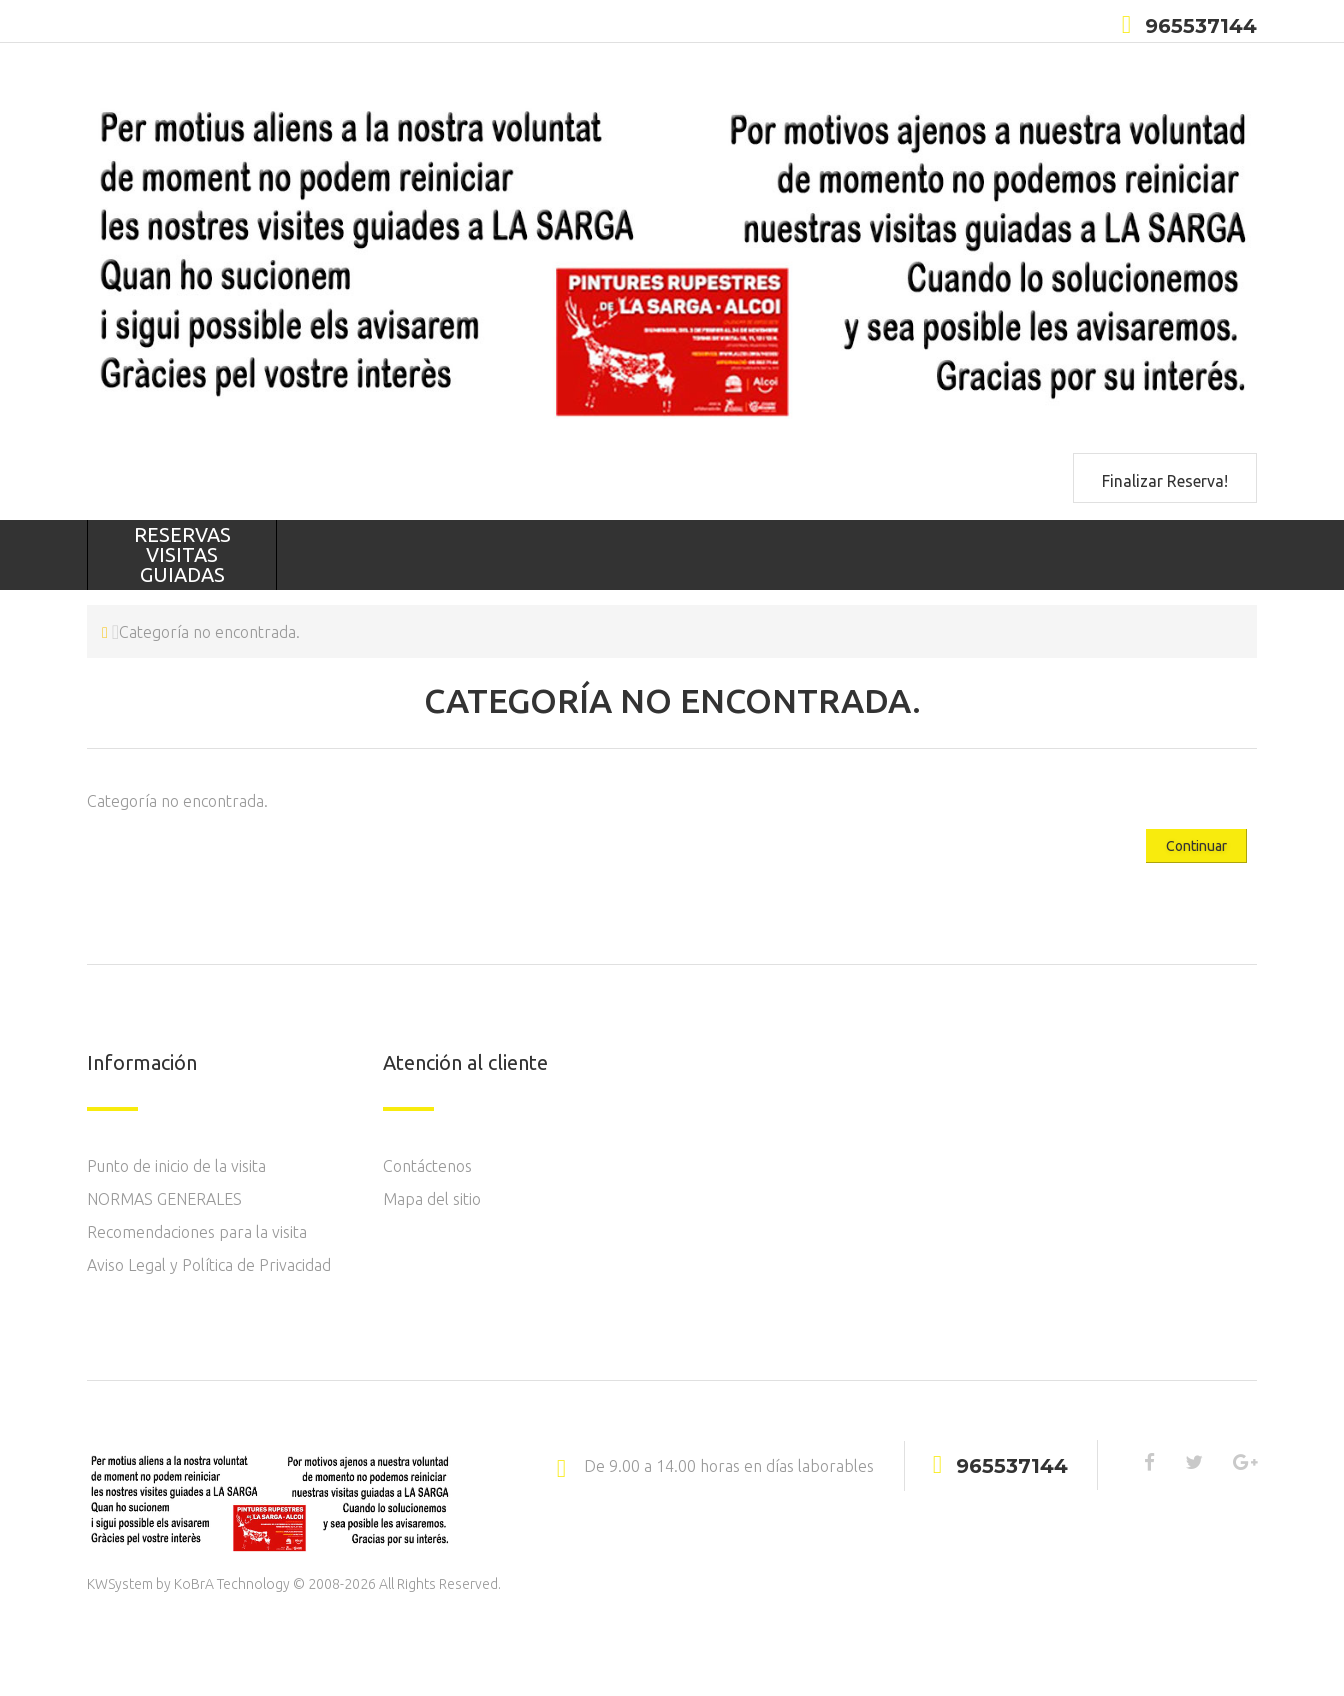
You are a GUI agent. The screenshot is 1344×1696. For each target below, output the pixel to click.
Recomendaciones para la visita (197, 1232)
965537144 (1201, 26)
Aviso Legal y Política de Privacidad (209, 1265)
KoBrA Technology (232, 1584)
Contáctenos (427, 1166)
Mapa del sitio (432, 1199)
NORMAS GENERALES (164, 1199)
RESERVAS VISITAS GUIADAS (182, 554)
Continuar (1196, 846)
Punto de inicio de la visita (176, 1166)
